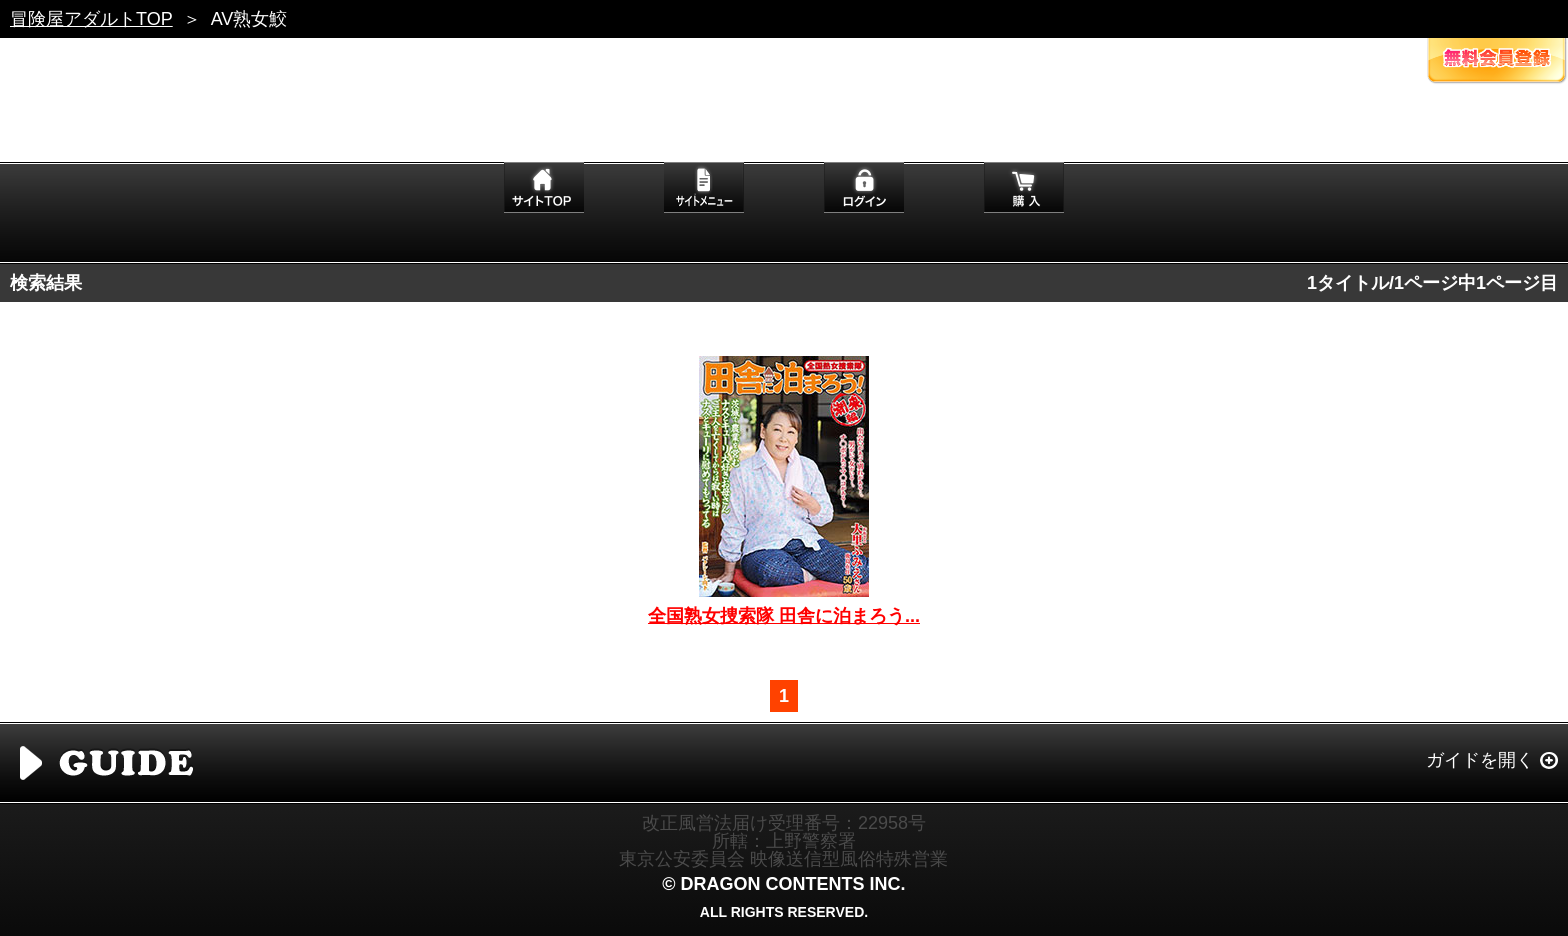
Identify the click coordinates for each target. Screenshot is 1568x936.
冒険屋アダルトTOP (91, 19)
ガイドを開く (1480, 760)
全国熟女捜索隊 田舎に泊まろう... (784, 616)
